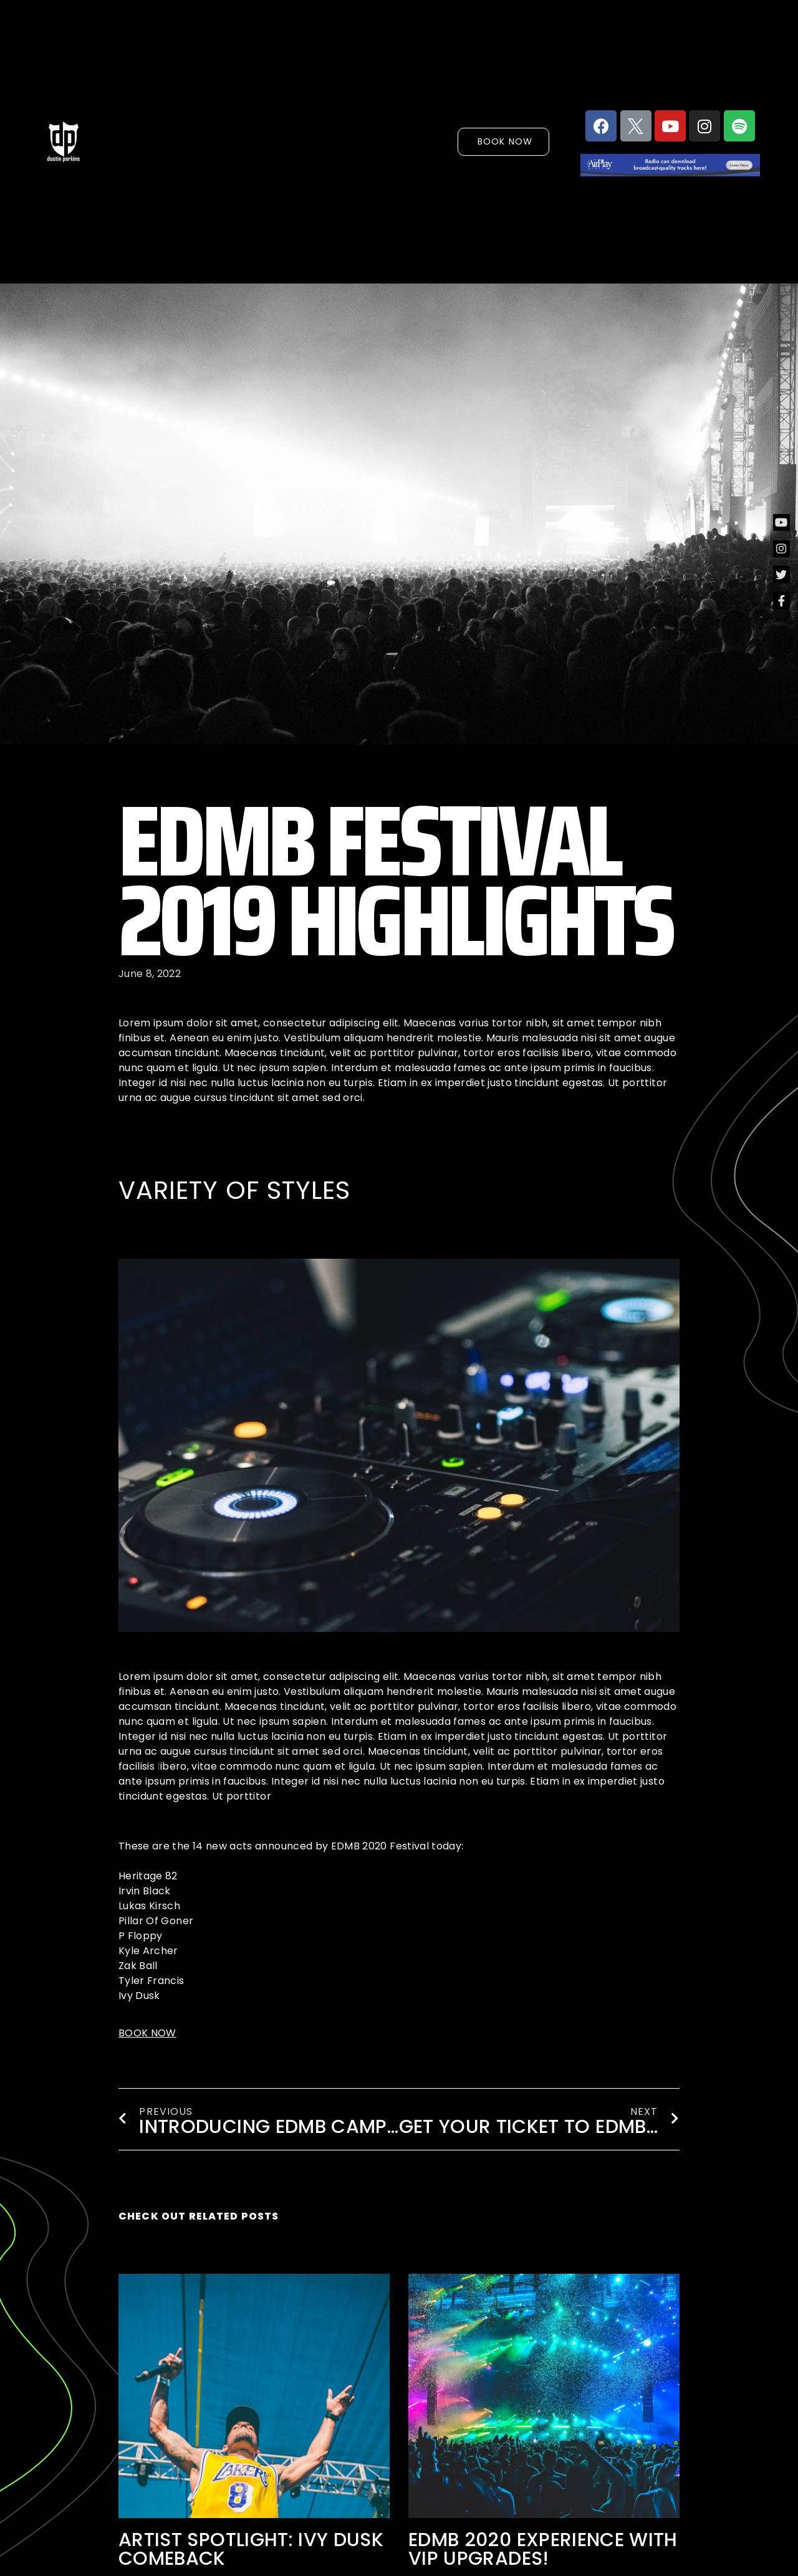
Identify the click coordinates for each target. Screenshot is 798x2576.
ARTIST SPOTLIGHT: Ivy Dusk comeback (250, 2549)
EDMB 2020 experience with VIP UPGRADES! (543, 2549)
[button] (515, 141)
